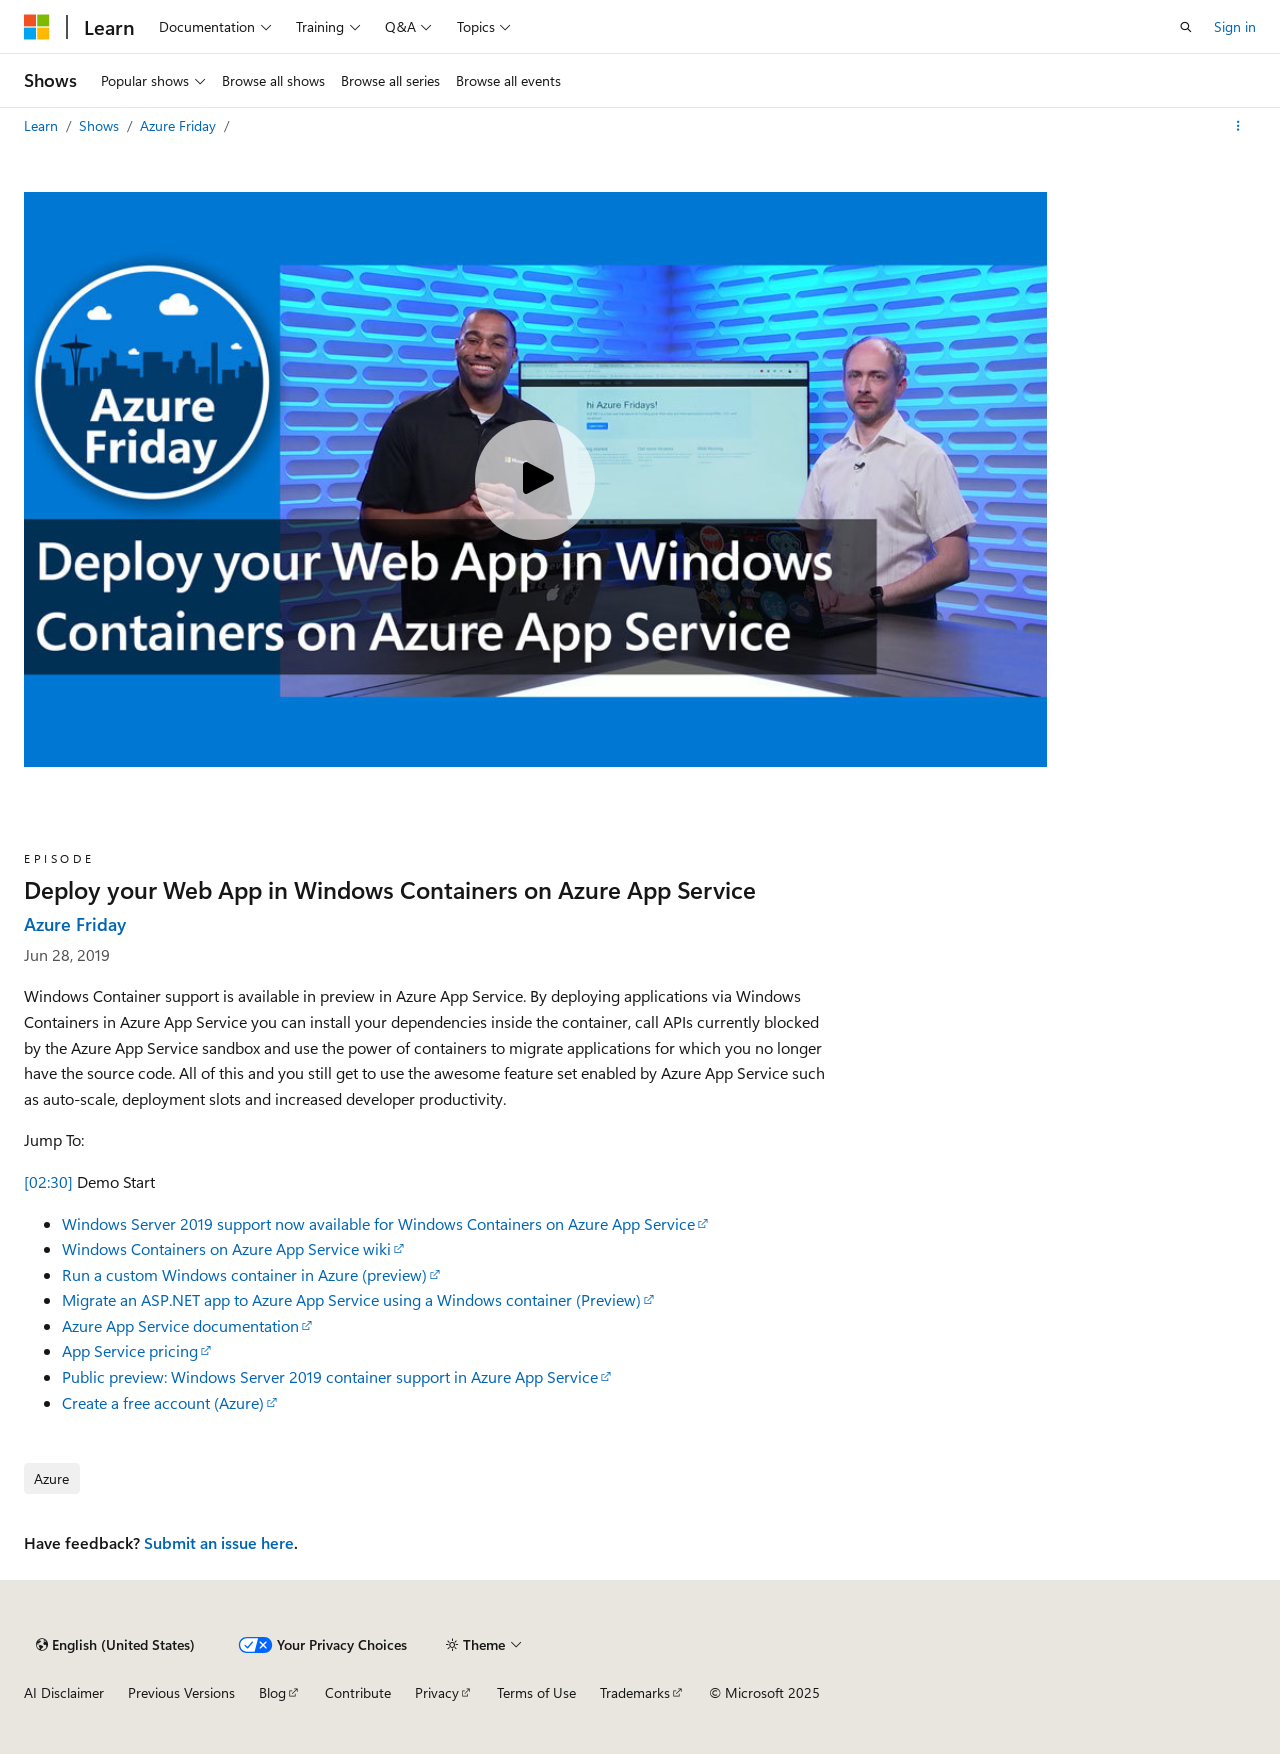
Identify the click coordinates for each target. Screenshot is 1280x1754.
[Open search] (1186, 27)
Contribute (358, 1692)
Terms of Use (536, 1692)
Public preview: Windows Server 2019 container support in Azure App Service (330, 1376)
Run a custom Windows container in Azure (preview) (244, 1274)
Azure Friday (180, 125)
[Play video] (535, 480)
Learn (43, 125)
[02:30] (48, 1181)
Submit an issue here (219, 1542)
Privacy (437, 1692)
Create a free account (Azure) (163, 1402)
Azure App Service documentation (180, 1325)
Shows (101, 125)
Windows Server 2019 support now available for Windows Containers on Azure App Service (378, 1223)
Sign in (1235, 26)
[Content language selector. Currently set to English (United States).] (115, 1645)
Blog (272, 1692)
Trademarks (635, 1692)
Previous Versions (181, 1692)
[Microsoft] (37, 27)
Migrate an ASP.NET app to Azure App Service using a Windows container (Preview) (351, 1299)
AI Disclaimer (64, 1692)
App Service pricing (130, 1350)
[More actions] (1238, 126)
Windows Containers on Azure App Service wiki (226, 1248)
